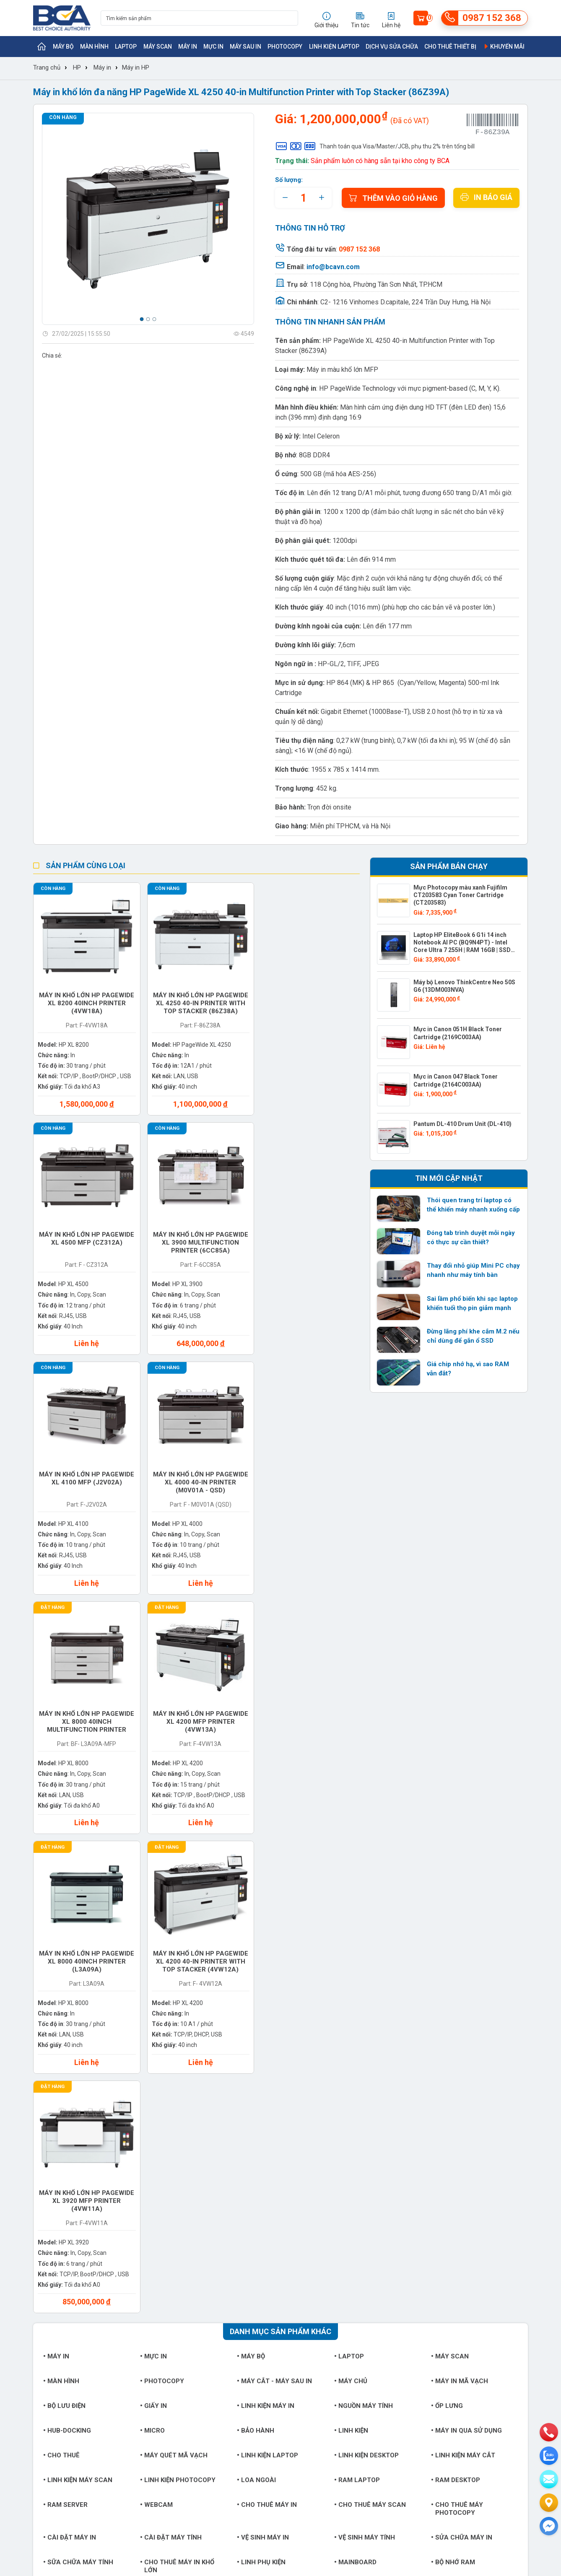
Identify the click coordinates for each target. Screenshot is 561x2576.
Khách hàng (49, 2234)
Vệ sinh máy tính (364, 2047)
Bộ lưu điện (64, 1915)
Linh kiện (351, 1940)
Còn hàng (63, 117)
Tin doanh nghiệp (244, 2234)
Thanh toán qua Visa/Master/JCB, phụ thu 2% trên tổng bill (375, 146)
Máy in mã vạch (459, 1890)
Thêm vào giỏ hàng (393, 198)
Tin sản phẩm (239, 2208)
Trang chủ (46, 67)
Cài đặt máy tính (171, 2047)
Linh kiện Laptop (334, 46)
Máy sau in (245, 46)
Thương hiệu (144, 2208)
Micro (152, 1940)
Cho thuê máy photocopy (457, 2018)
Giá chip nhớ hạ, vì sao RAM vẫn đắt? (468, 1368)
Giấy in (153, 1915)
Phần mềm (159, 2154)
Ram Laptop (357, 1989)
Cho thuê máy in (267, 2014)
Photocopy (285, 46)
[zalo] (549, 2455)
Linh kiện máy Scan (77, 1989)
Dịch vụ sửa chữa (392, 46)
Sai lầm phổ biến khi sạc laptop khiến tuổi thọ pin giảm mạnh (472, 1303)
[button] (142, 319)
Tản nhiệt (255, 2129)
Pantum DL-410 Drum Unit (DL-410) (462, 1124)
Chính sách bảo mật (342, 2260)
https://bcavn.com (83, 2371)
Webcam (156, 2014)
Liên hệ (43, 2247)
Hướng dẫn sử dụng (248, 2247)
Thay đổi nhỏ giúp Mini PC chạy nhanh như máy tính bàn (473, 1270)
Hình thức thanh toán (343, 2208)
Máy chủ (350, 1890)
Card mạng (452, 2104)
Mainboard (355, 2071)
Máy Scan (157, 46)
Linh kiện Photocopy (178, 1989)
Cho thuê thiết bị (450, 46)
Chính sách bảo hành (343, 2234)
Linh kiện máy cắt (463, 1965)
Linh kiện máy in (265, 1915)
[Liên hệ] (549, 2502)
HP (77, 67)
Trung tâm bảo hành (154, 2234)
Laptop (126, 46)
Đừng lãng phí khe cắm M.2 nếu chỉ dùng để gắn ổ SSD (473, 1336)
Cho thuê (61, 1965)
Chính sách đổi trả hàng (347, 2247)
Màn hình (94, 46)
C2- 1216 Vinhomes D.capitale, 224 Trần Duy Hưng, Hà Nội (405, 302)
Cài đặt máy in (69, 2047)
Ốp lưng (447, 1915)
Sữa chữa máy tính (78, 2071)
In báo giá (486, 197)
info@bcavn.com (333, 267)
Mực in (213, 46)
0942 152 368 (373, 2471)
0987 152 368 (82, 2345)
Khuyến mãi (504, 46)
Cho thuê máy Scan (370, 2014)
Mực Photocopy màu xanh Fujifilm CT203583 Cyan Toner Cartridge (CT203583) (460, 895)
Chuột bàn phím (266, 2104)
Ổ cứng (154, 2104)
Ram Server (65, 2014)
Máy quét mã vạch (174, 1965)
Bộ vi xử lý (354, 2104)
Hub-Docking (67, 1940)
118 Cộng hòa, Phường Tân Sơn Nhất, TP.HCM (376, 284)
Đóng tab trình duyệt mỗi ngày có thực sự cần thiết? (471, 1237)
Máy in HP (135, 67)
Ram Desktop (455, 1989)
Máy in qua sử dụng (466, 1940)
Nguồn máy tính (363, 1915)
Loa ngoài (256, 1989)
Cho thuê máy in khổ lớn (177, 2075)
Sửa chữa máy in (461, 2047)
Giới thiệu (46, 2208)
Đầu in (443, 2129)
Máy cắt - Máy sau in (274, 1890)
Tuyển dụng (49, 2221)
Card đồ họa (66, 2104)
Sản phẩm (141, 2221)
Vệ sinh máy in (263, 2047)
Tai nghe (157, 2129)
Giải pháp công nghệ (249, 2260)
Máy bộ (63, 46)
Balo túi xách (360, 2129)
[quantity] (303, 198)
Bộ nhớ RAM (453, 2071)
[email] (549, 2479)
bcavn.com (427, 2208)
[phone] (549, 2432)
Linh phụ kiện (261, 2071)
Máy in (187, 46)
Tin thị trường (239, 2221)
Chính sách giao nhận (344, 2221)
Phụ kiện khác (69, 2129)
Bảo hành (255, 1940)
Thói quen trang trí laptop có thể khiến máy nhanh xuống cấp (473, 1204)
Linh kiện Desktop (366, 1965)
